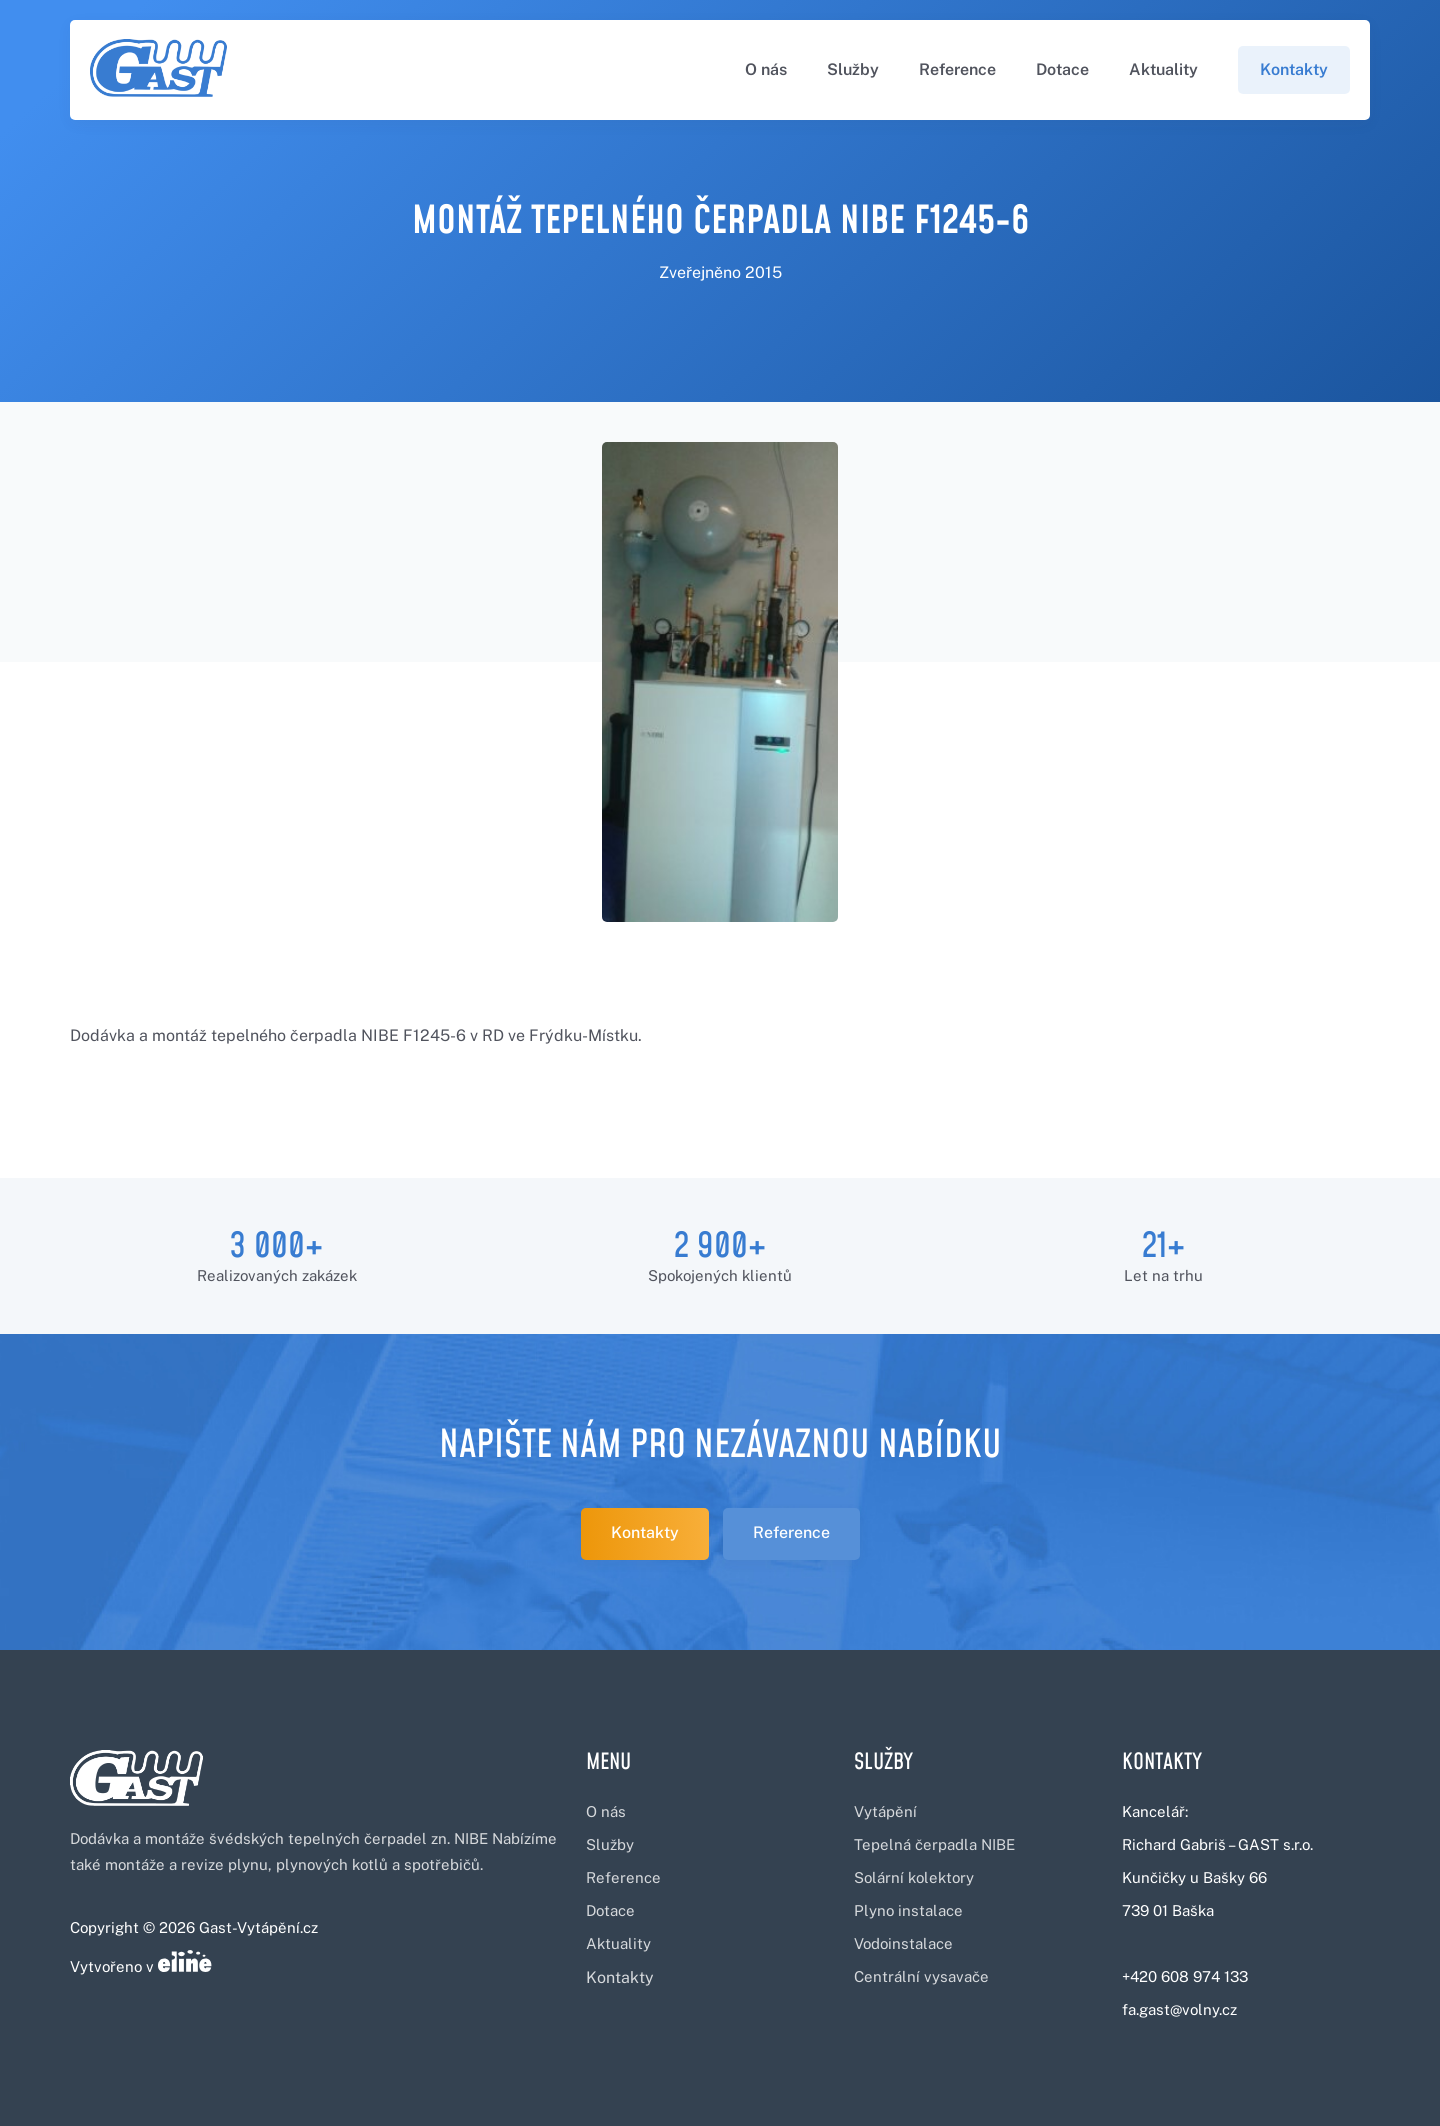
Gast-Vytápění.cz (258, 1927)
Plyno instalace (908, 1910)
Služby (853, 69)
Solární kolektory (914, 1877)
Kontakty (1294, 69)
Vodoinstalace (903, 1943)
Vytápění (885, 1811)
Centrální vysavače (921, 1976)
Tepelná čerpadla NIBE (934, 1844)
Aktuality (1163, 69)
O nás (766, 69)
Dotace (1062, 69)
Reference (957, 69)
